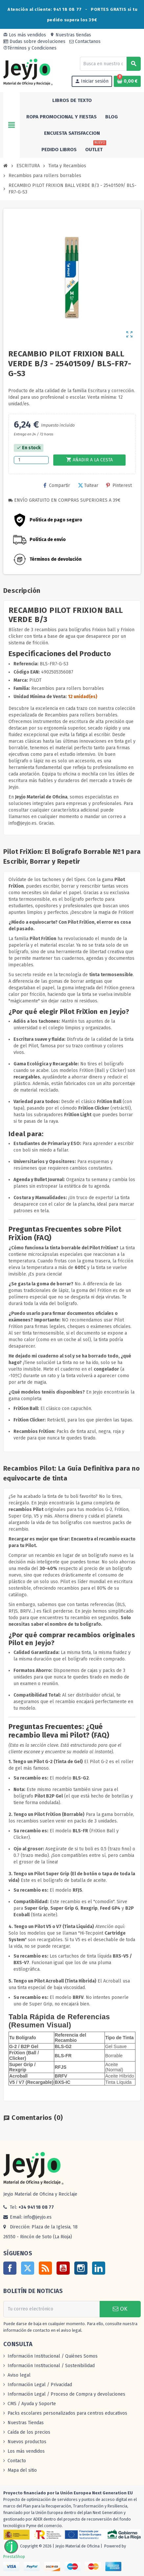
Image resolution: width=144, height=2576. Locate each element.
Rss (45, 2268)
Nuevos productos (27, 2442)
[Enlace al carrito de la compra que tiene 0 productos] (127, 81)
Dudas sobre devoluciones (34, 41)
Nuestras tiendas (70, 35)
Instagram (80, 2268)
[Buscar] (110, 64)
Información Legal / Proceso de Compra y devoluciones (66, 2394)
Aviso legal (19, 2375)
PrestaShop (14, 2556)
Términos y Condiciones (30, 48)
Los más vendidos (24, 35)
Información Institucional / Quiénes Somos (53, 2356)
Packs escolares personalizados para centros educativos (67, 2413)
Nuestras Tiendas (26, 2422)
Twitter (27, 2268)
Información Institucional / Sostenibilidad (51, 2365)
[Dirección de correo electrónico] (51, 2309)
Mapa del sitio (22, 2470)
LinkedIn (98, 2268)
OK (120, 2308)
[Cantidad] (31, 460)
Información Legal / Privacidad (40, 2384)
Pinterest (119, 485)
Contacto (17, 2461)
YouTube (63, 2268)
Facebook (9, 2268)
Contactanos (85, 41)
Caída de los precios (29, 2432)
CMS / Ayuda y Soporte (32, 2403)
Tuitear (88, 485)
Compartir (56, 485)
